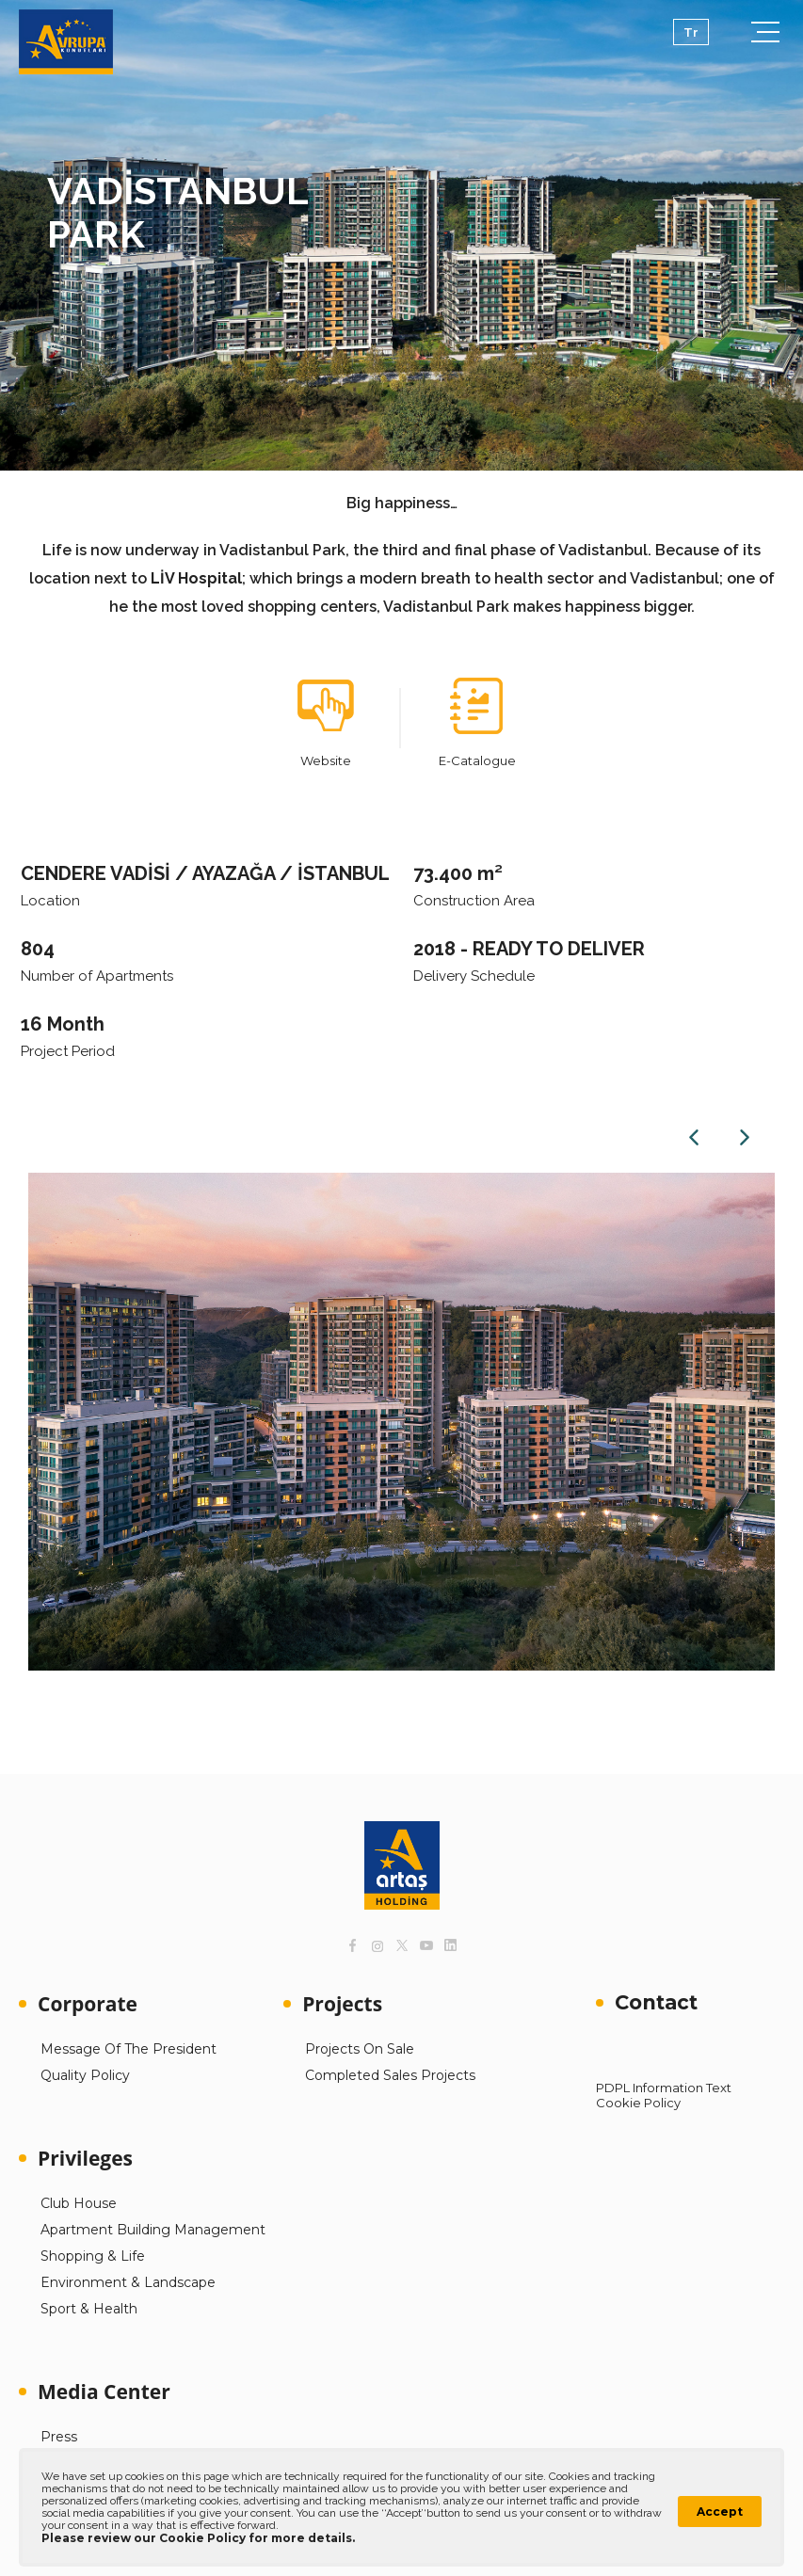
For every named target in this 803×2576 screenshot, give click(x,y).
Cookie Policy (638, 2102)
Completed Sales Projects (390, 2075)
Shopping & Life (92, 2256)
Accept (720, 2511)
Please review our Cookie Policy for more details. (198, 2538)
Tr (691, 32)
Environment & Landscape (128, 2282)
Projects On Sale (359, 2048)
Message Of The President (128, 2048)
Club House (78, 2203)
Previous (694, 1137)
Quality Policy (85, 2075)
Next (744, 1137)
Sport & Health (88, 2308)
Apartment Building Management (152, 2229)
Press (58, 2436)
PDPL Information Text (663, 2087)
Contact (656, 2002)
